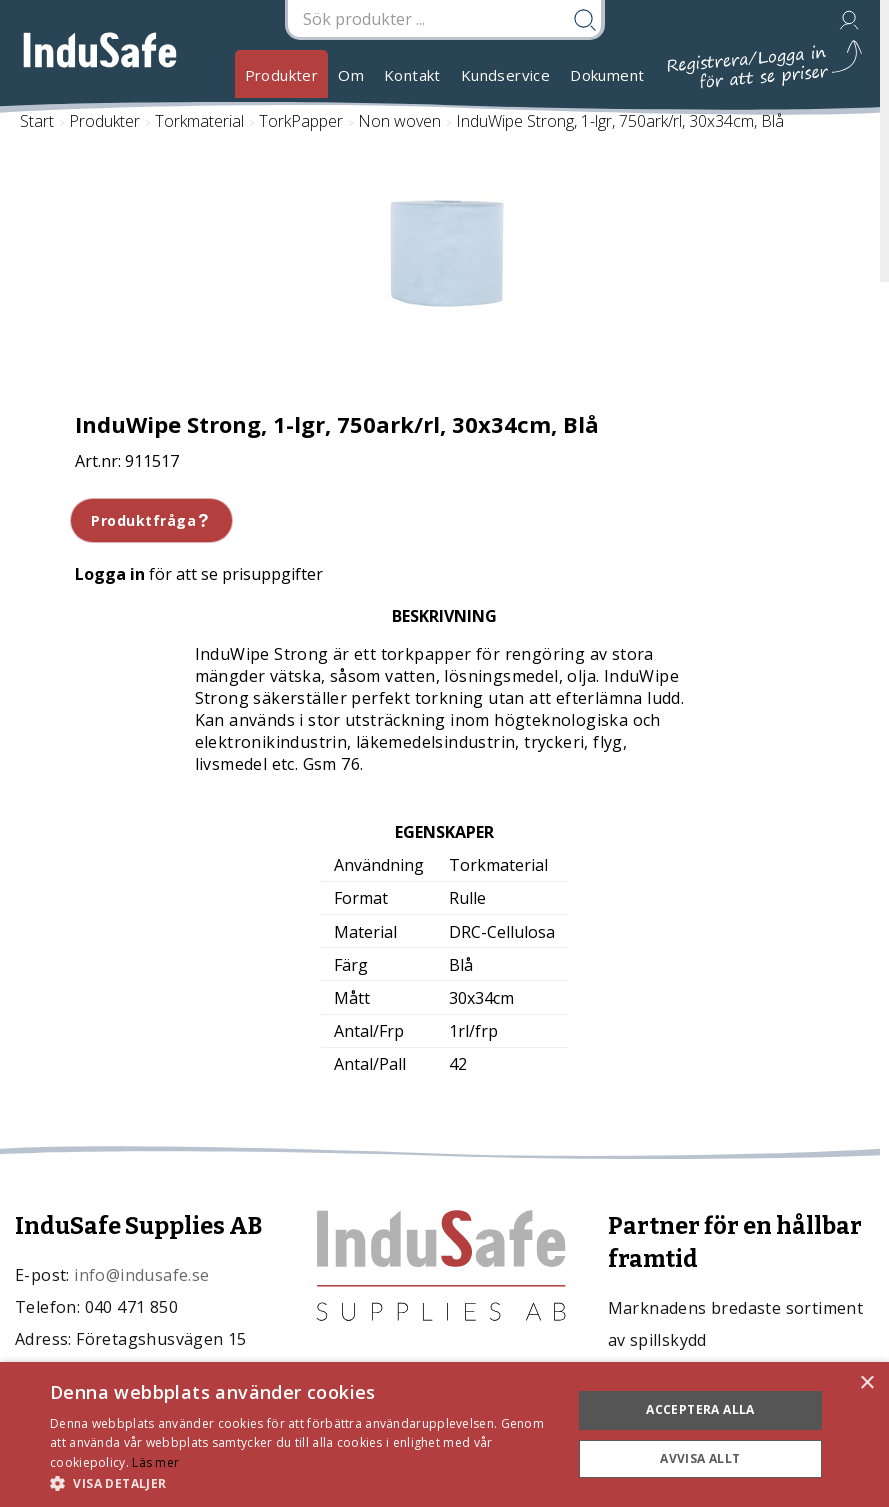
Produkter (282, 75)
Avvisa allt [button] (700, 1458)
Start (37, 121)
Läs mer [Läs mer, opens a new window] (155, 1462)
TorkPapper (301, 121)
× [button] (866, 1383)
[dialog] (444, 1434)
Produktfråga (151, 520)
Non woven (399, 121)
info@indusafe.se (141, 1275)
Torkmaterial (199, 121)
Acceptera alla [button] (700, 1409)
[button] (303, 1482)
